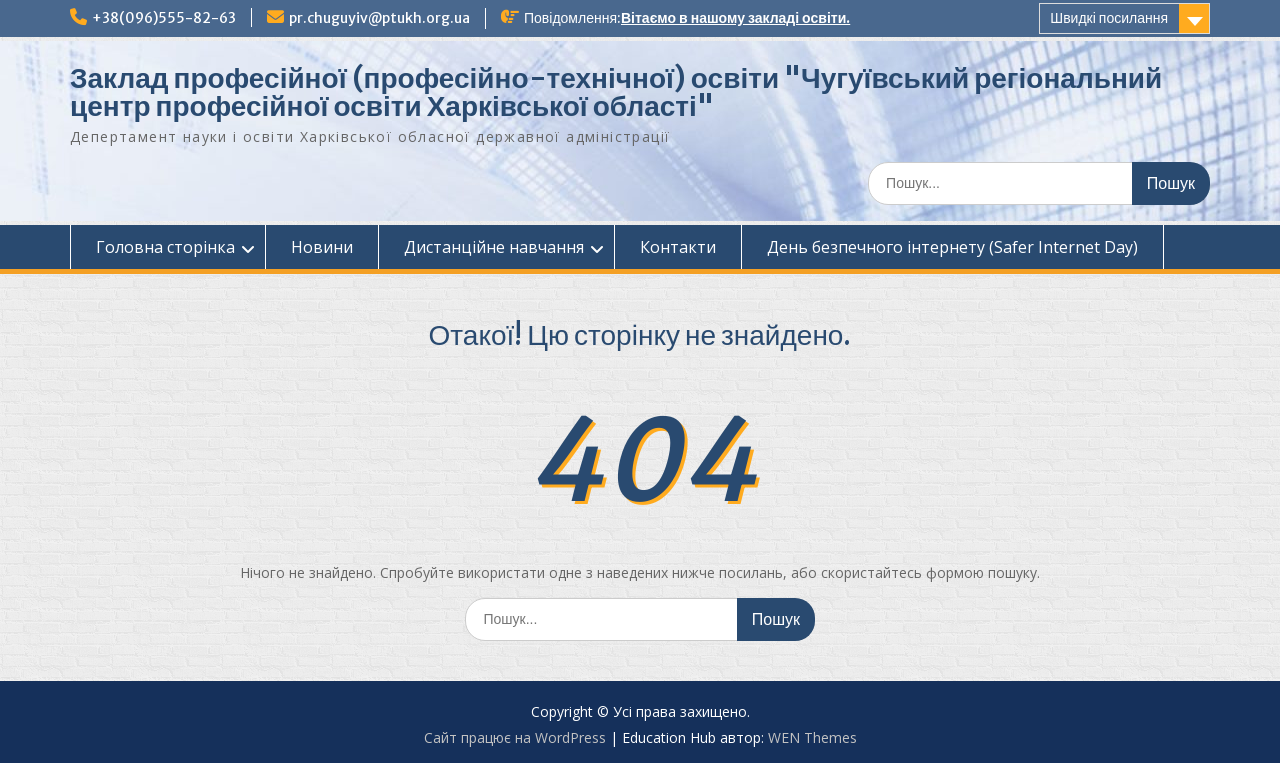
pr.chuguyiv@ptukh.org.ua (379, 18)
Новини (322, 247)
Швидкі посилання (1109, 18)
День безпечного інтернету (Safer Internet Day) (952, 247)
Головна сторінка (165, 247)
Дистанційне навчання (494, 247)
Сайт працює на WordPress (515, 737)
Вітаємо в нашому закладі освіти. (735, 18)
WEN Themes (812, 737)
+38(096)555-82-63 (164, 18)
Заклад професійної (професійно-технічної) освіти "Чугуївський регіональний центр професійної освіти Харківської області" (616, 92)
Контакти (678, 247)
